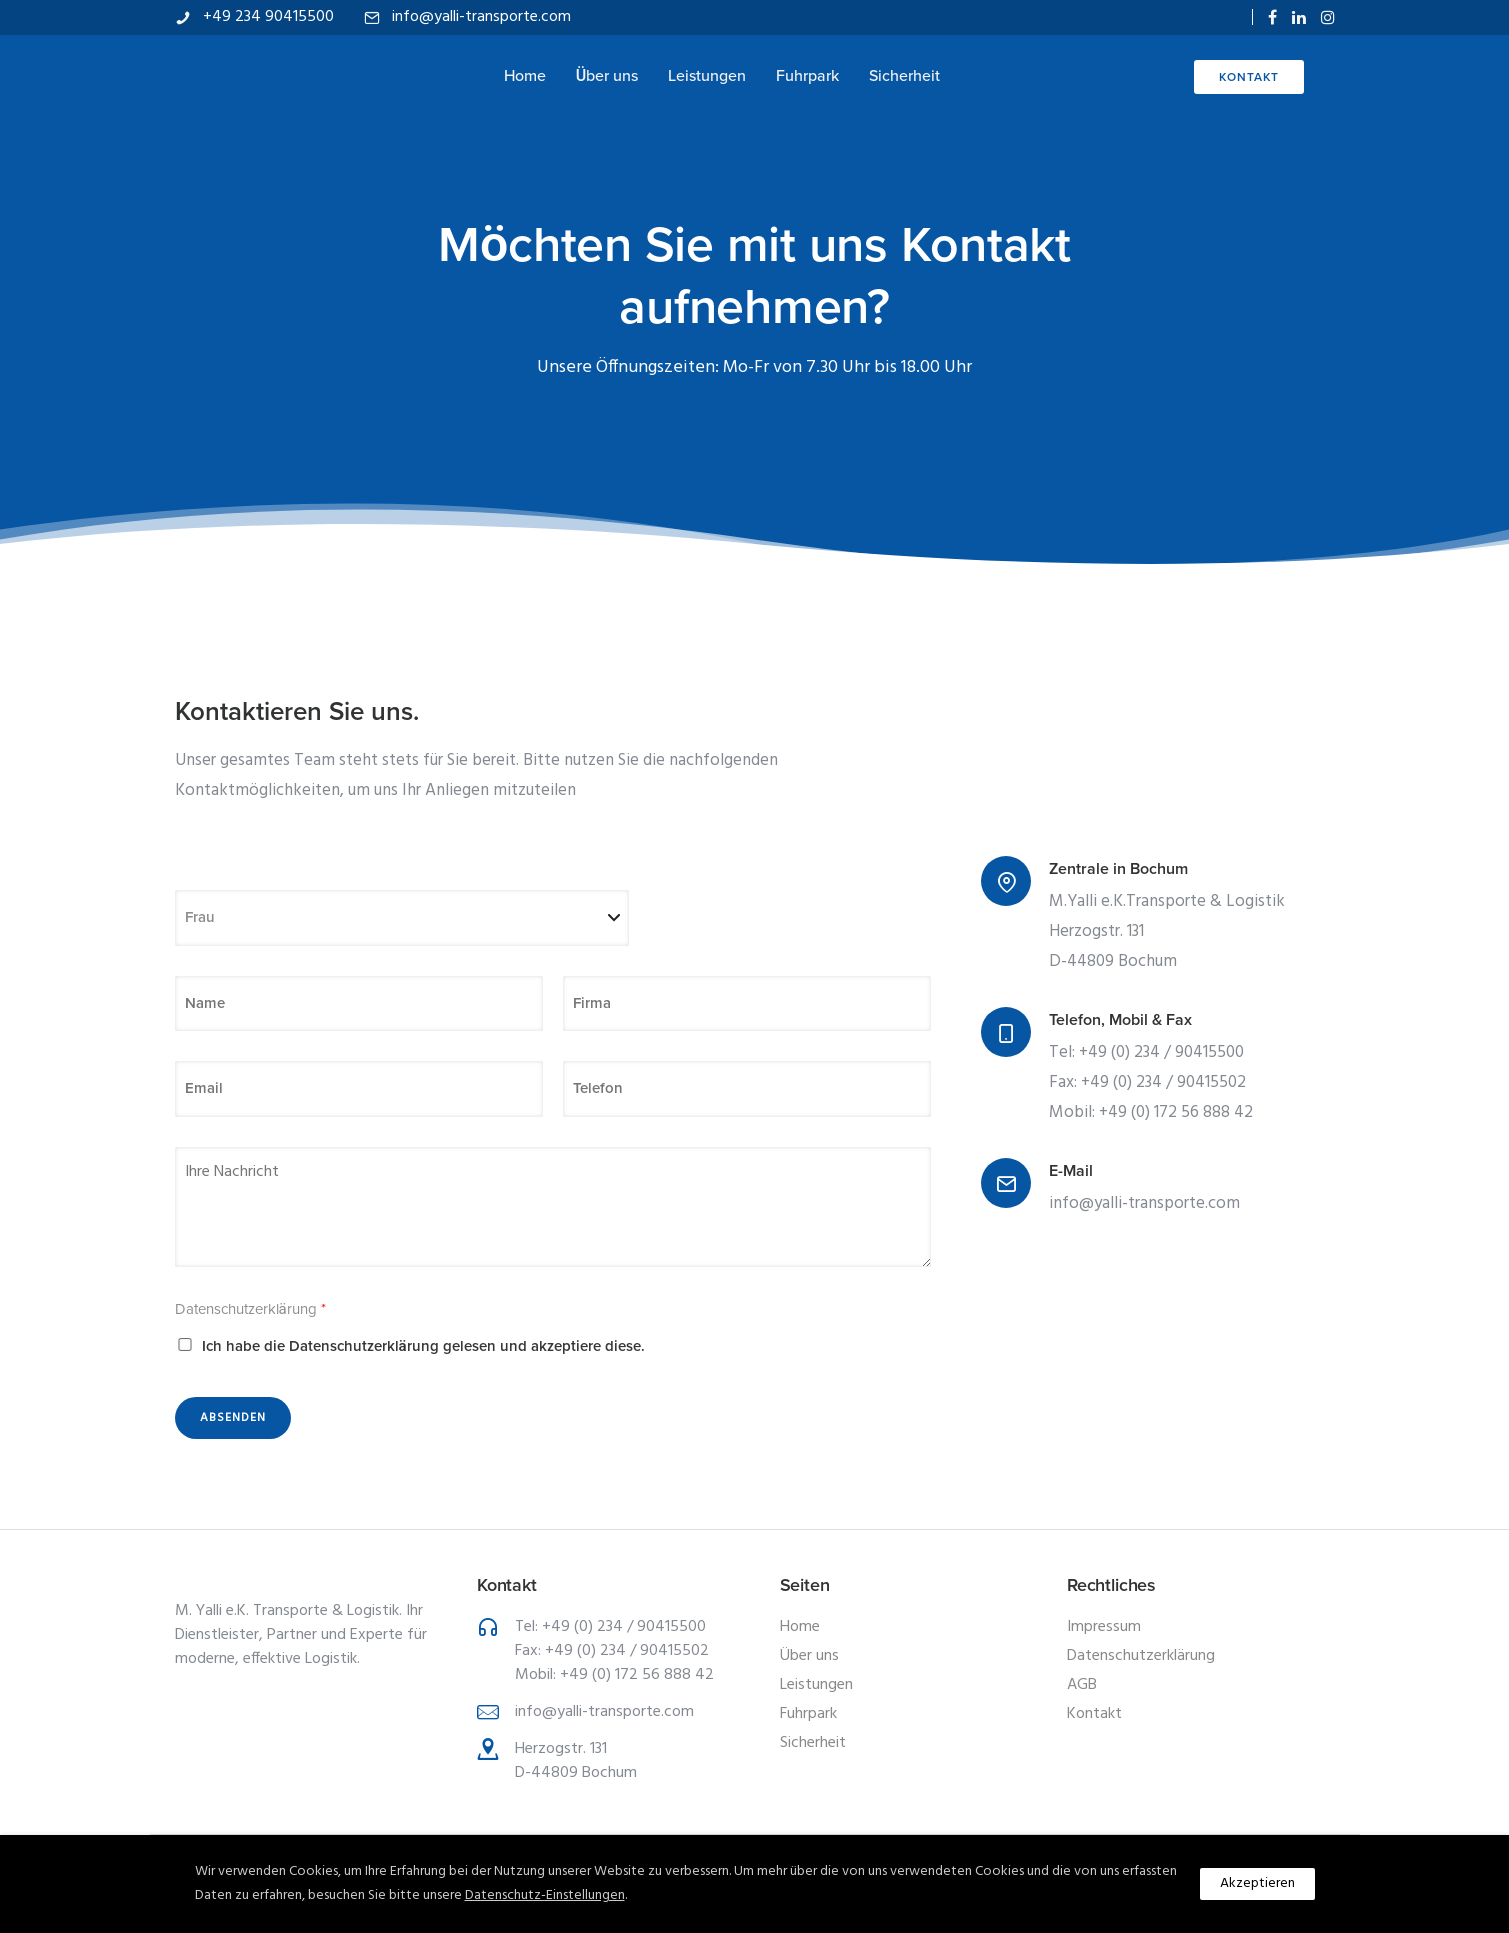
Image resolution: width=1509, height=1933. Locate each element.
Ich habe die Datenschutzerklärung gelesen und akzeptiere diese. (423, 1346)
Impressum (1104, 1627)
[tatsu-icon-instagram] (1328, 17)
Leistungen (707, 76)
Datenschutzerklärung (250, 1309)
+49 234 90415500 (268, 17)
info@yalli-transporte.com (481, 17)
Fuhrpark (807, 76)
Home (525, 76)
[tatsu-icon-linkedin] (1299, 17)
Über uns (607, 76)
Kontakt (1249, 77)
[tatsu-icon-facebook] (1272, 17)
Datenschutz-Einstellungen (545, 1895)
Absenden (233, 1418)
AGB (1082, 1685)
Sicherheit (904, 76)
